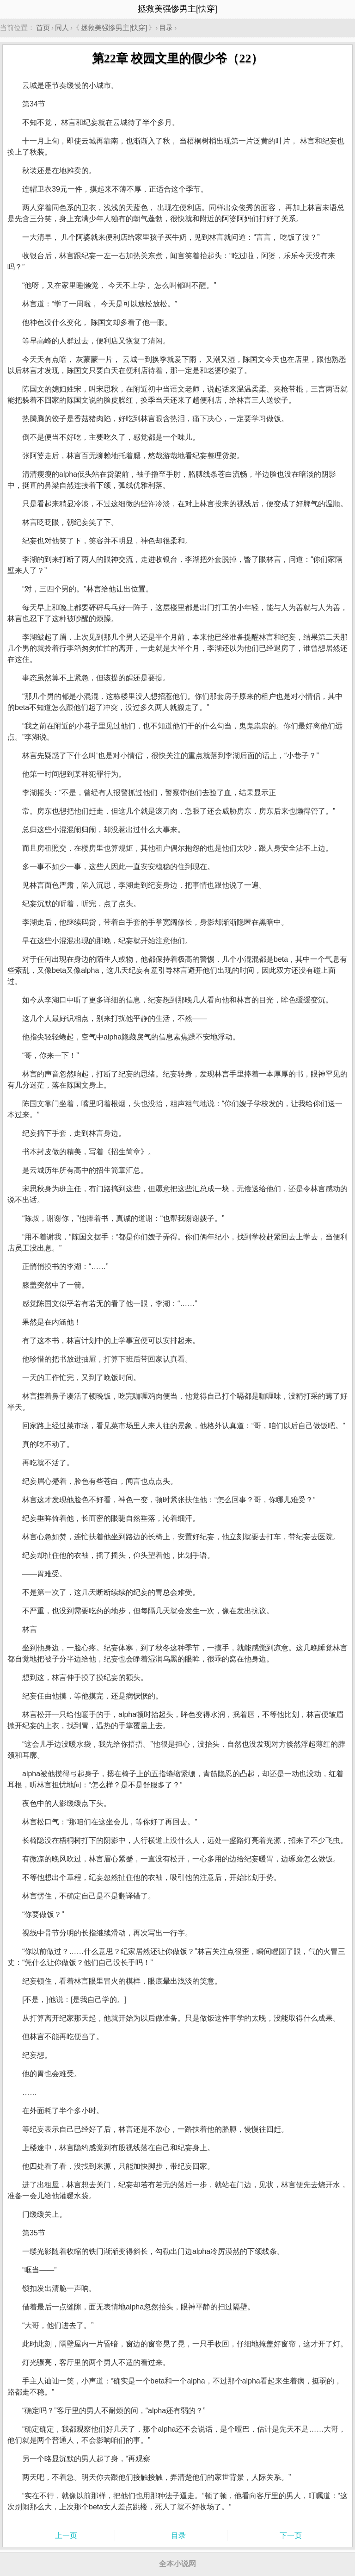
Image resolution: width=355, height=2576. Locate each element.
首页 (43, 27)
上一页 (66, 2535)
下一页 (291, 2535)
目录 (166, 27)
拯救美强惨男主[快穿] (114, 27)
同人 (62, 27)
